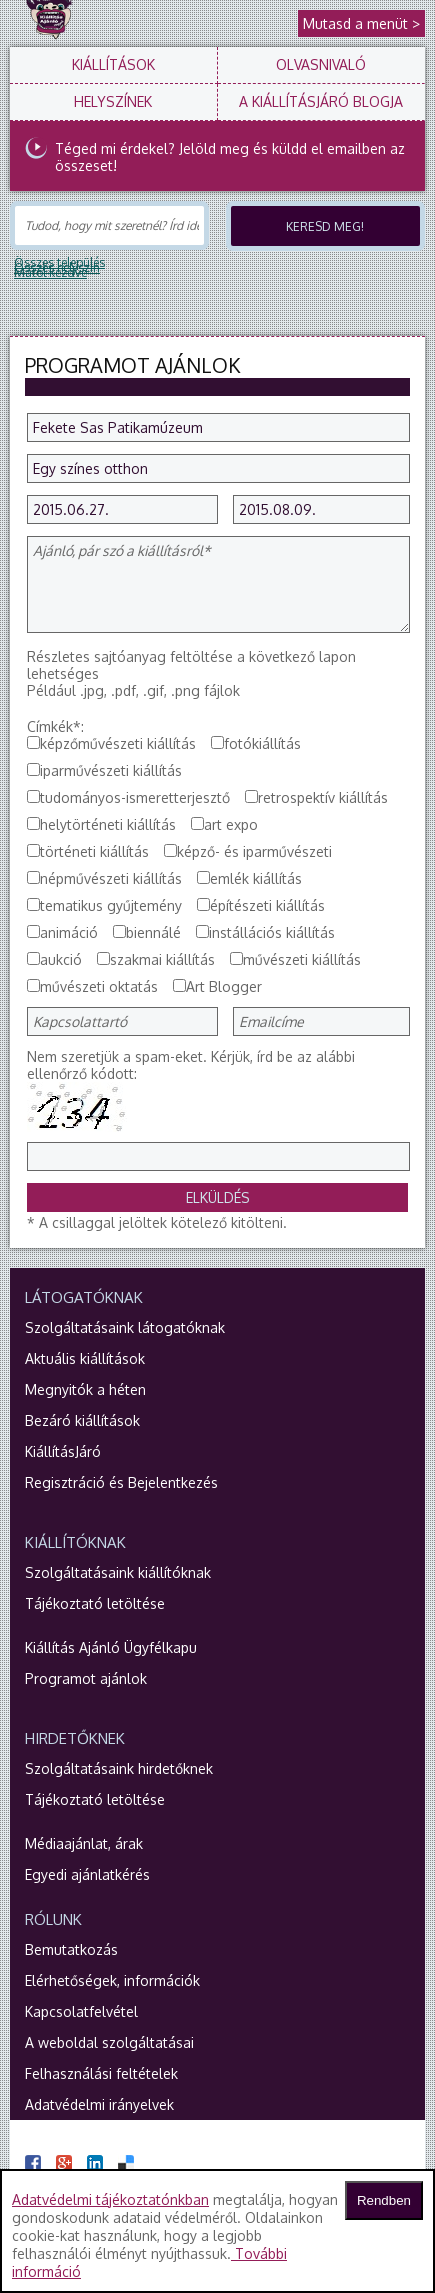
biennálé (153, 932)
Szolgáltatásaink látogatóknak (125, 1327)
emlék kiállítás (256, 878)
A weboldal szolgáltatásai (109, 2042)
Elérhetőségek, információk (112, 1980)
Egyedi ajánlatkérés (87, 1874)
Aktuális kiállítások (85, 1358)
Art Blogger (224, 986)
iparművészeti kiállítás (111, 770)
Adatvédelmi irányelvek (99, 2104)
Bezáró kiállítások (82, 1420)
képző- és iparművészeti (254, 851)
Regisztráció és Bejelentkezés (121, 1482)
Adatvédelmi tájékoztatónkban (110, 2199)
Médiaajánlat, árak (84, 1843)
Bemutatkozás (71, 1949)
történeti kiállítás (94, 851)
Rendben (384, 2200)
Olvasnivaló (321, 64)
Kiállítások (113, 64)
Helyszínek (113, 101)
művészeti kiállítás (302, 959)
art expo (231, 824)
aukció (61, 959)
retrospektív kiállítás (323, 797)
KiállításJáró (63, 1451)
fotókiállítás (262, 743)
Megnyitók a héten (85, 1389)
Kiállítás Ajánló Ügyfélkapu (111, 1647)
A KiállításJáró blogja (321, 101)
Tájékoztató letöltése (95, 1603)
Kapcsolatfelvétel (81, 2011)
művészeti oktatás (99, 986)
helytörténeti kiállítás (108, 824)
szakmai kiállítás (162, 959)
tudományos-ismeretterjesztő (135, 797)
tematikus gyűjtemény (111, 905)
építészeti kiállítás (267, 905)
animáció (69, 932)
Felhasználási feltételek (101, 2073)
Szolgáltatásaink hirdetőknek (119, 1768)
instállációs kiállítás (272, 932)
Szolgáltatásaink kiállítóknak (118, 1572)
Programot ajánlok (86, 1678)
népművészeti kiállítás (111, 878)
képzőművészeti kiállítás (118, 743)
